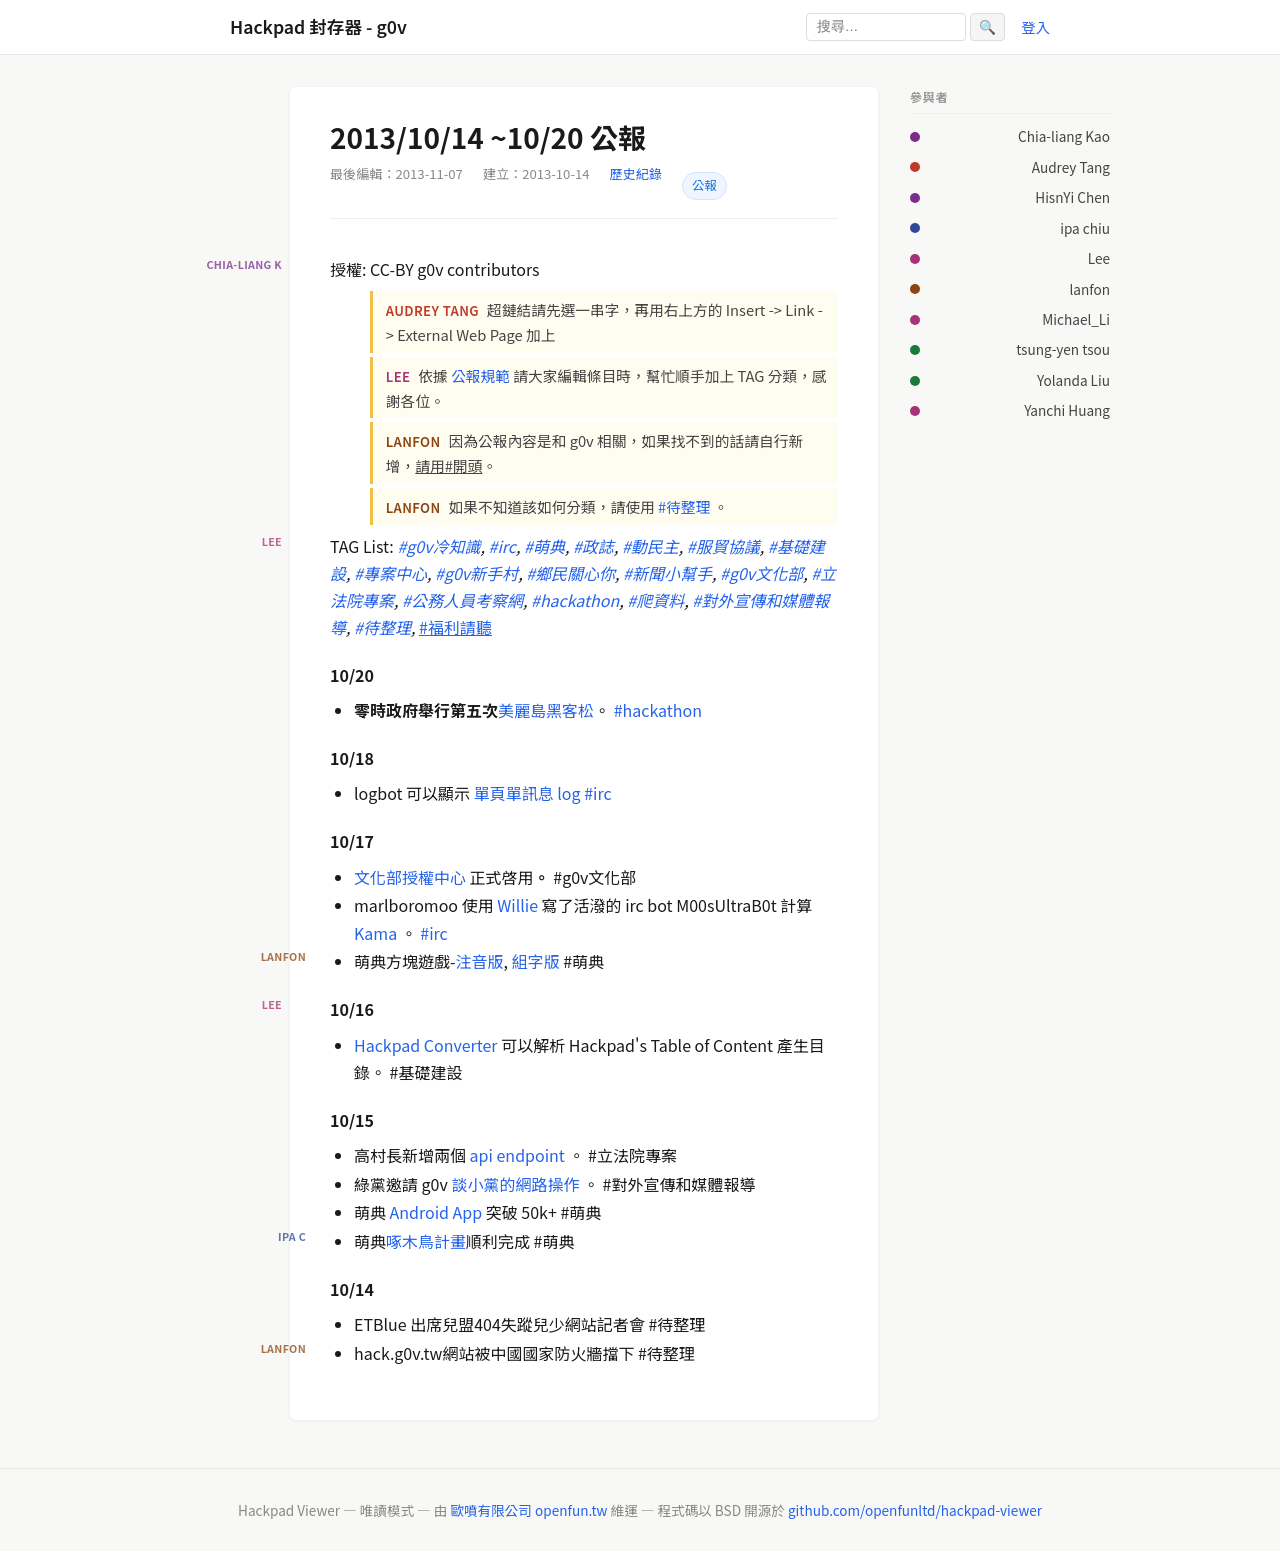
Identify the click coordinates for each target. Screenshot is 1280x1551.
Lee (1099, 258)
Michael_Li (1076, 319)
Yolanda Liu (1073, 380)
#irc (597, 793)
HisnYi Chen (1072, 197)
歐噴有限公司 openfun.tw (528, 1510)
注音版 (480, 961)
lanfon (1089, 289)
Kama (375, 933)
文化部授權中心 (410, 877)
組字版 (536, 961)
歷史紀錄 (636, 173)
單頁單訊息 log (527, 793)
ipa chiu (1085, 228)
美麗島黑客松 (546, 710)
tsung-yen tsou (1063, 349)
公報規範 (480, 375)
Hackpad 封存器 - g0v (318, 26)
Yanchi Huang (1067, 410)
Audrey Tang (1071, 167)
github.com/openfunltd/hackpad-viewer (915, 1510)
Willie (517, 905)
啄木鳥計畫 (426, 1241)
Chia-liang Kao (1064, 136)
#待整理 (684, 506)
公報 (704, 185)
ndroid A (430, 1212)
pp (473, 1212)
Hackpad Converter (426, 1045)
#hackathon (658, 710)
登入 (1035, 26)
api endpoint (517, 1155)
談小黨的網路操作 (517, 1184)
